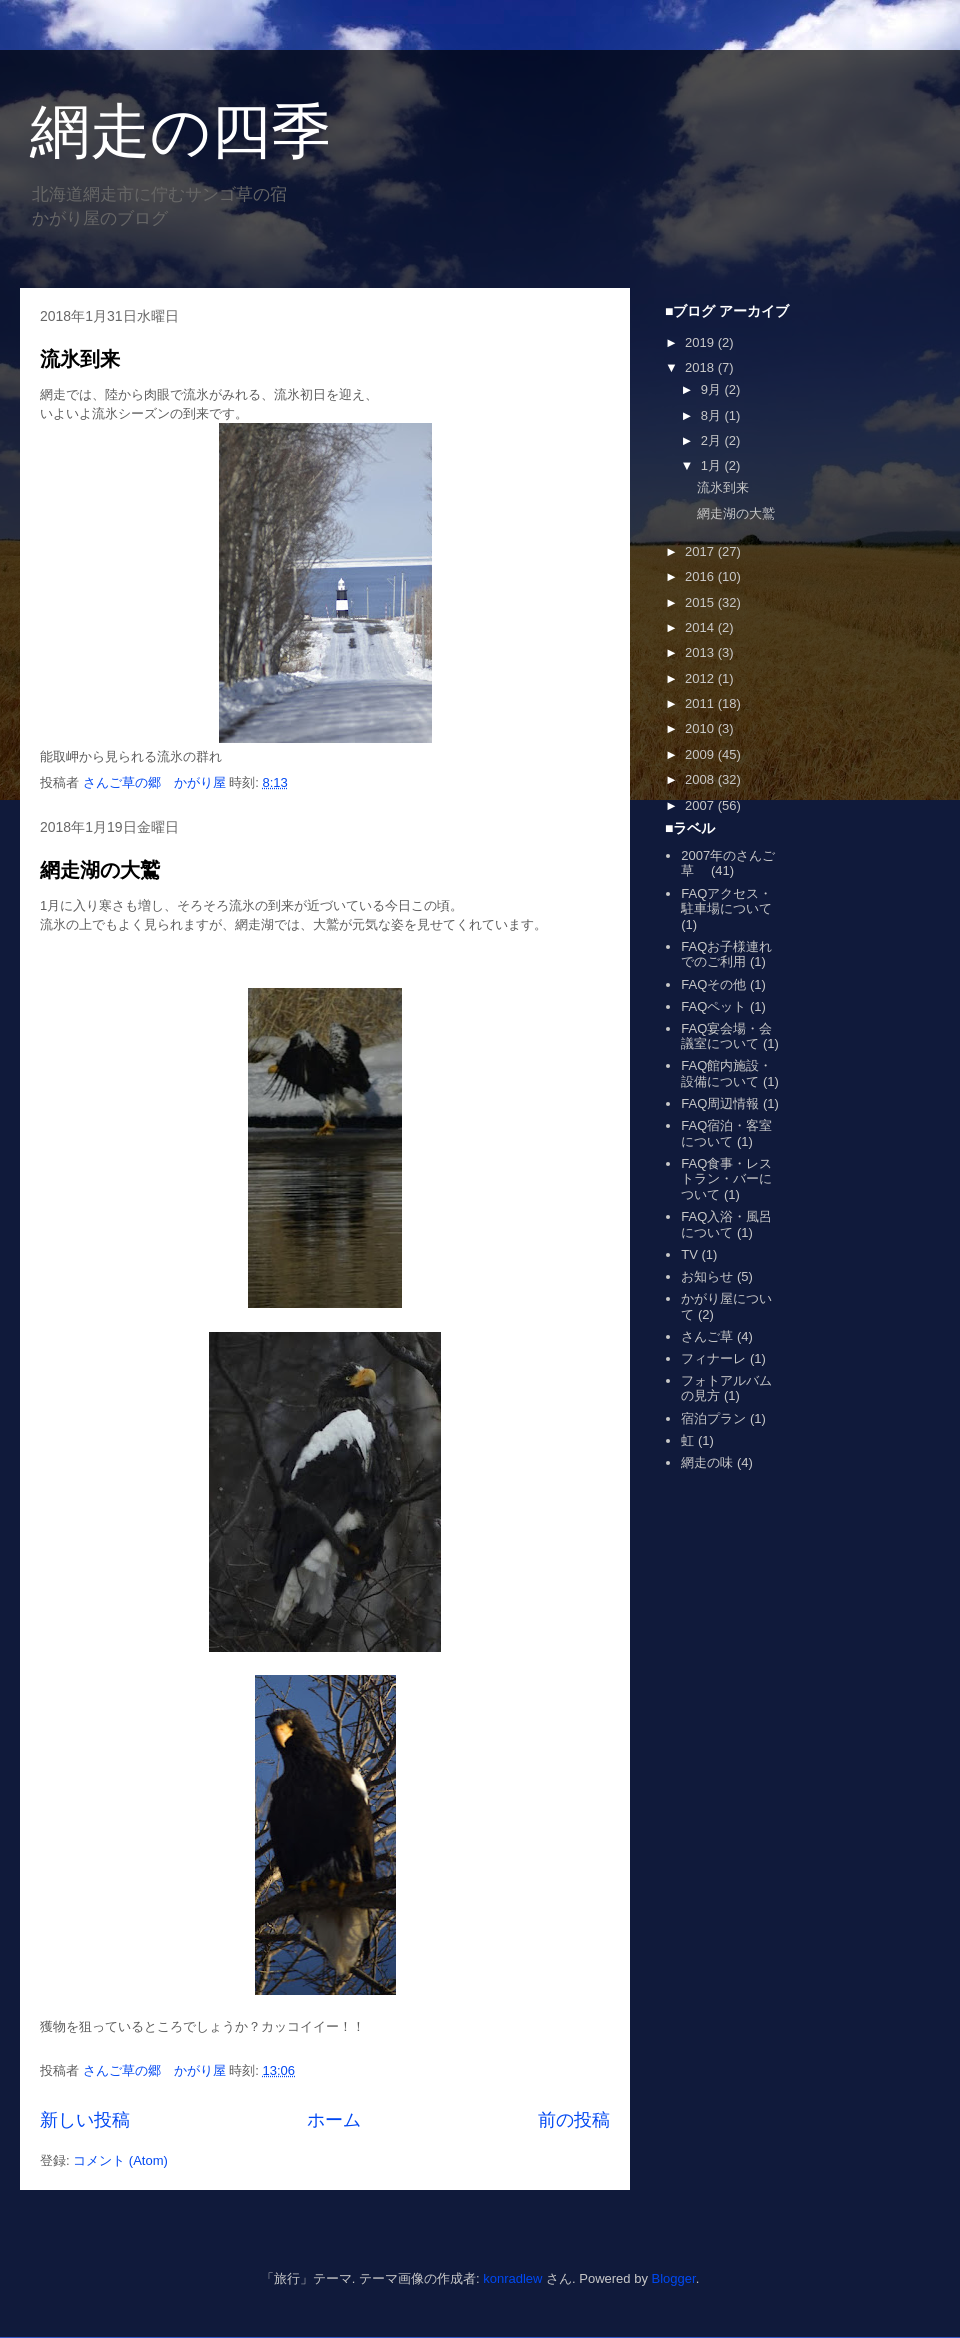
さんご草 (707, 1336)
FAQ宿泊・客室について (726, 1133)
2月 (713, 440)
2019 (701, 342)
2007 (701, 805)
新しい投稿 (85, 2120)
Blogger (674, 2278)
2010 (701, 728)
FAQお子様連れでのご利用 (726, 954)
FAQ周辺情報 (720, 1103)
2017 (701, 551)
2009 (701, 754)
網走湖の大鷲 (100, 870)
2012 (701, 678)
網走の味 (707, 1462)
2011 (701, 703)
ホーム (334, 2120)
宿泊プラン (713, 1418)
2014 (701, 627)
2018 (701, 367)
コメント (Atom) (120, 2160)
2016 (701, 576)
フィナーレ (713, 1358)
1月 (713, 465)
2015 (701, 602)
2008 (701, 779)
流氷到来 (80, 359)
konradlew (512, 2278)
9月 (713, 389)
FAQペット (713, 1006)
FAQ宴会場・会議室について (726, 1036)
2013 (701, 652)
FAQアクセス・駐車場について (726, 901)
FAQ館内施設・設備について (726, 1073)
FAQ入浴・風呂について (726, 1224)
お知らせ (707, 1276)
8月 (713, 415)
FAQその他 (713, 984)
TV (689, 1254)
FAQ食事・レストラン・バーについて (726, 1179)
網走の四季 (180, 131)
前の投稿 (574, 2120)
